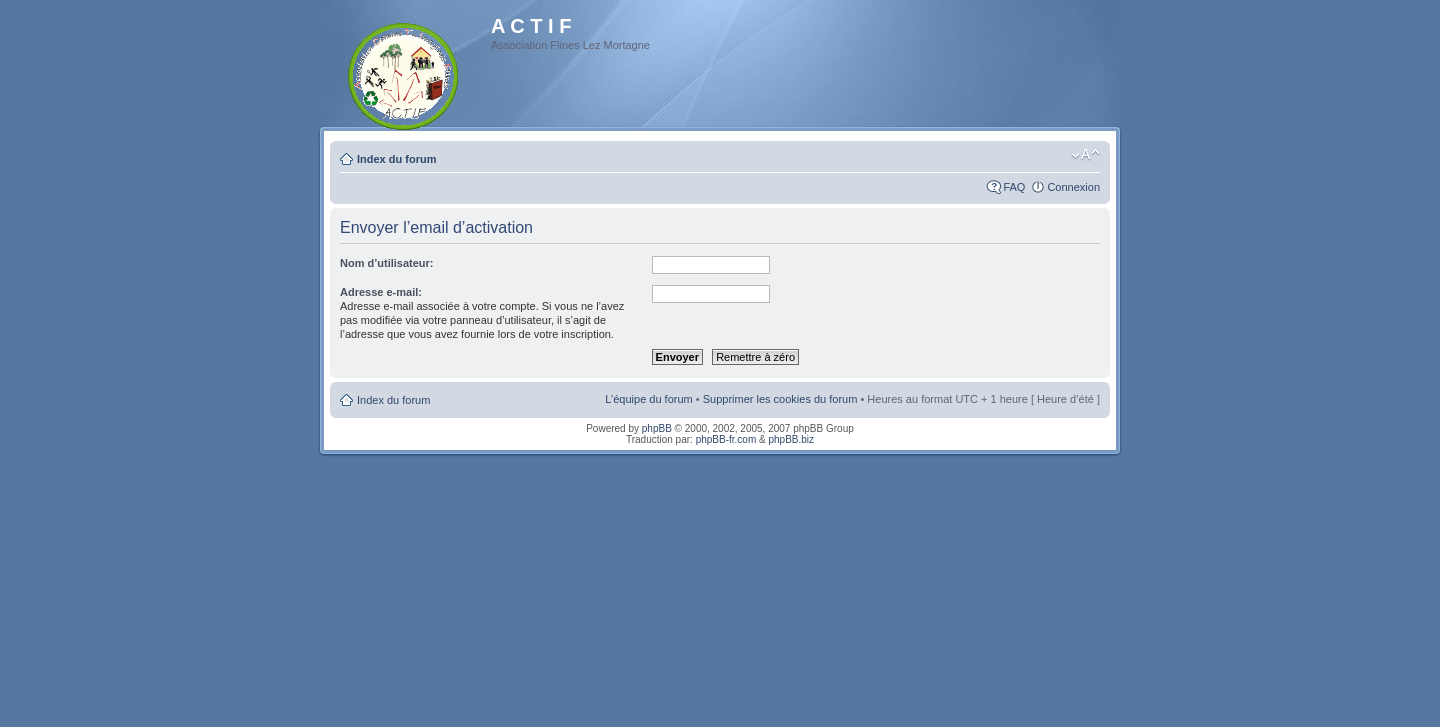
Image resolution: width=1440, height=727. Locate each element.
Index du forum (396, 159)
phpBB (657, 428)
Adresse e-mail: (381, 292)
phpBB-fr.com (726, 439)
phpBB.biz (791, 439)
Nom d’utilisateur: (387, 263)
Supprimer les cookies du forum (780, 399)
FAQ (1014, 187)
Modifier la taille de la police (1085, 155)
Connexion (1073, 187)
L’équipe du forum (648, 399)
